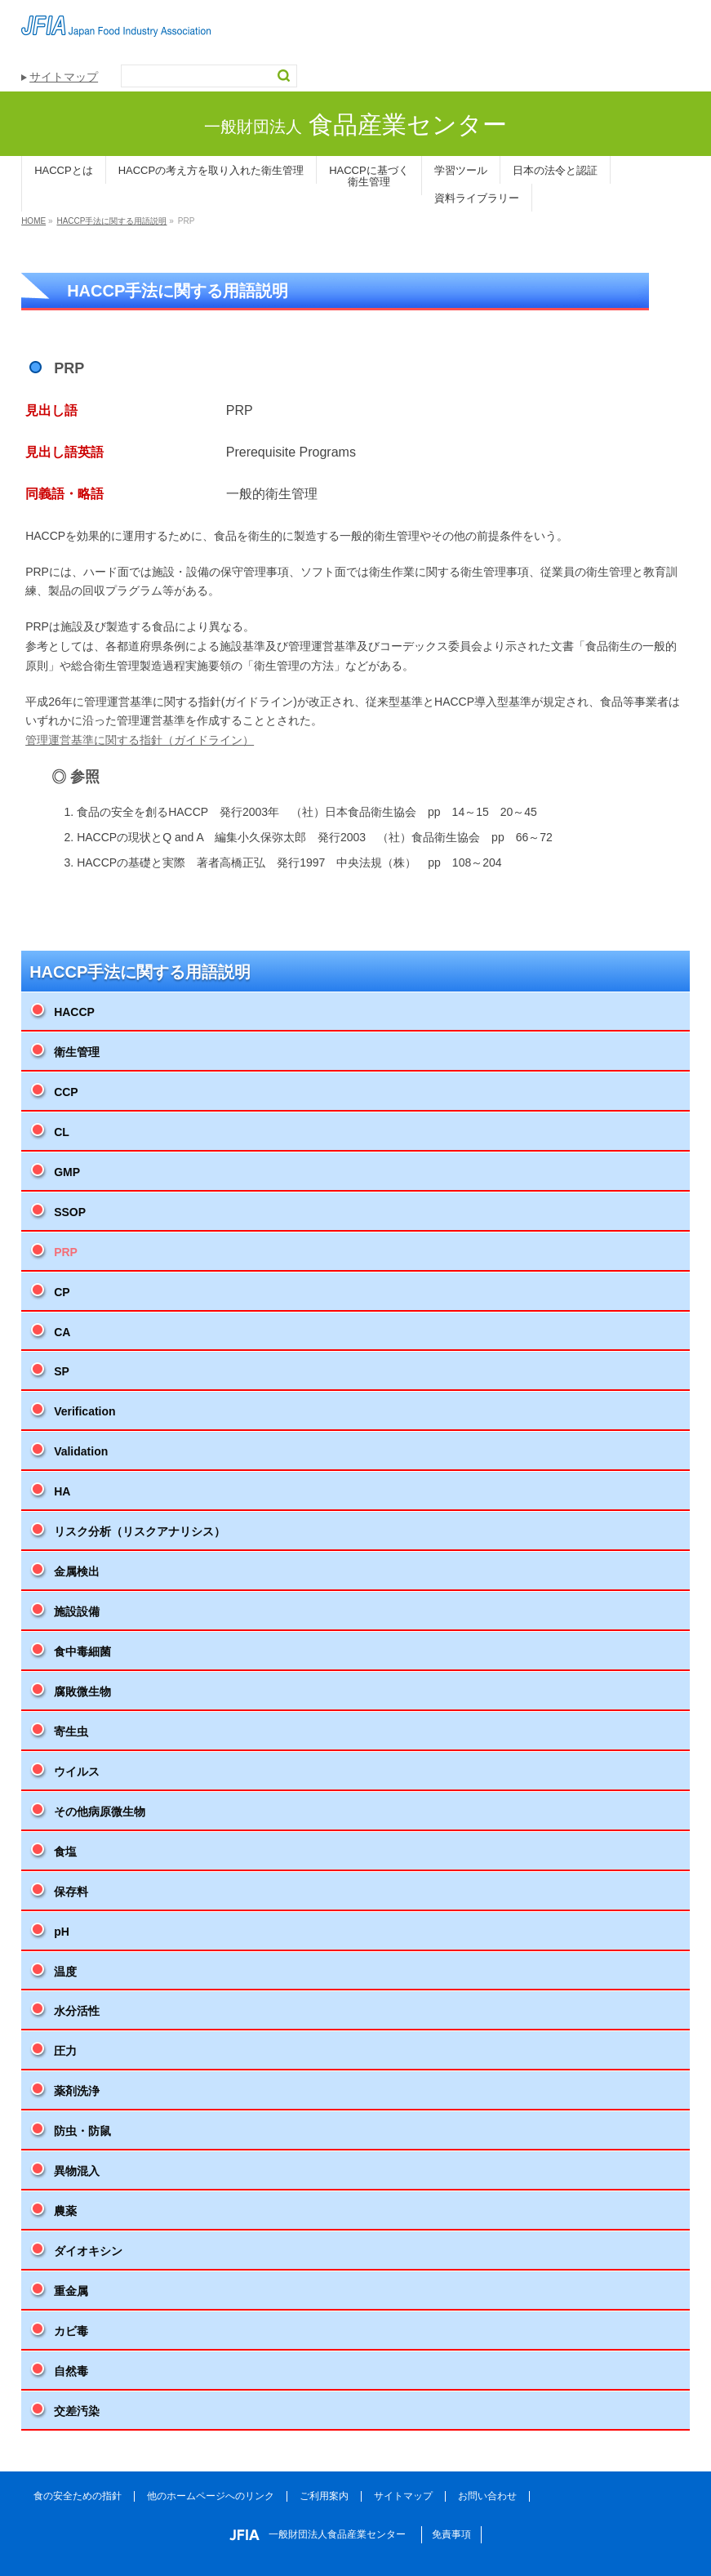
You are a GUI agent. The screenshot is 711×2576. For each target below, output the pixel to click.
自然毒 (71, 2371)
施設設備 (77, 1611)
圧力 (65, 2050)
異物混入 (77, 2170)
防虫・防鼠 (82, 2130)
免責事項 (451, 2534)
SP (61, 1371)
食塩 (65, 1851)
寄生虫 (71, 1731)
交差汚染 (77, 2411)
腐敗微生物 (82, 1691)
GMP (67, 1172)
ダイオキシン (88, 2250)
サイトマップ (63, 76)
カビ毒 (71, 2331)
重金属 (71, 2290)
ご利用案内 (324, 2496)
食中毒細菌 (82, 1651)
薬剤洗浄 (77, 2090)
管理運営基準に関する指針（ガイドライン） (139, 740)
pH (61, 1931)
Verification (84, 1411)
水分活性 (77, 2010)
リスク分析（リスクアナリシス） (139, 1531)
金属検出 (77, 1571)
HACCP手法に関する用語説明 (140, 972)
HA (62, 1491)
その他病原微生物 (99, 1811)
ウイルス (77, 1771)
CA (62, 1332)
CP (61, 1292)
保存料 (71, 1891)
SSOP (70, 1212)
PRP (66, 1252)
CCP (66, 1092)
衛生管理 (77, 1051)
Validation (81, 1451)
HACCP (74, 1011)
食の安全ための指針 (77, 2496)
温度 (65, 1971)
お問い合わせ (487, 2496)
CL (61, 1132)
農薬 (65, 2210)
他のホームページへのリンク (210, 2496)
